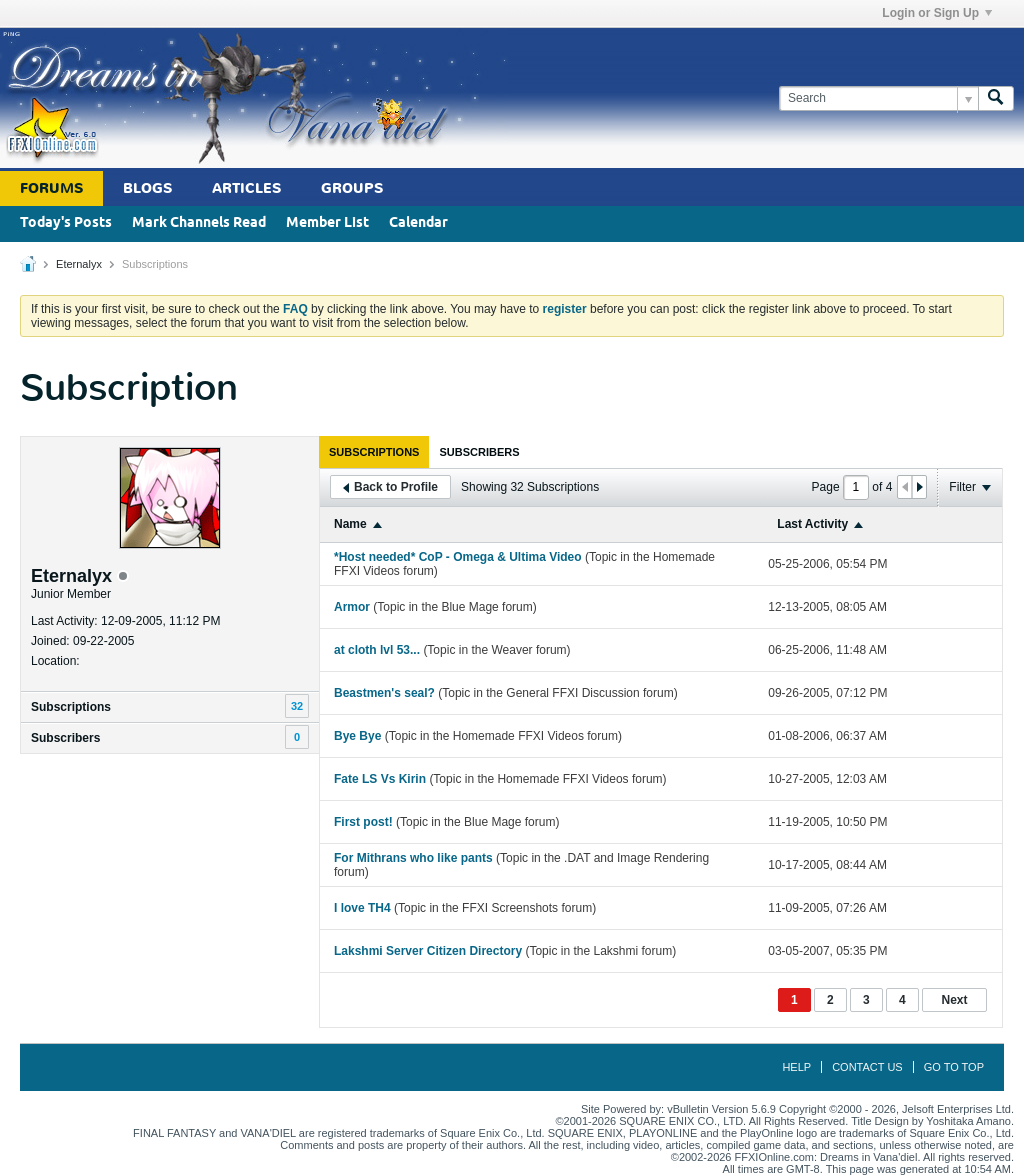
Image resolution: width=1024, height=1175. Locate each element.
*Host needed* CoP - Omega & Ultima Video (458, 557)
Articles (246, 188)
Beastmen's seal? (384, 693)
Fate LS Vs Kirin (380, 779)
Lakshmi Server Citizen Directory (428, 951)
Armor (352, 607)
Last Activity (812, 524)
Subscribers (65, 738)
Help (796, 1067)
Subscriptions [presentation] (374, 452)
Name (350, 524)
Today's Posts (66, 223)
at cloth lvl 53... (377, 650)
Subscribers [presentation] (479, 452)
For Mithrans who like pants (413, 858)
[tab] (374, 452)
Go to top (954, 1067)
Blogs (147, 188)
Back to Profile (390, 487)
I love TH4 (362, 908)
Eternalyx (79, 264)
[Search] (878, 98)
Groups (352, 188)
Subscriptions (71, 707)
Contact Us (867, 1067)
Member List (327, 223)
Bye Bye (357, 736)
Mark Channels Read (199, 223)
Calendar (418, 223)
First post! (363, 822)
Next (954, 1000)
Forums (51, 188)
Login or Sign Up (937, 13)
